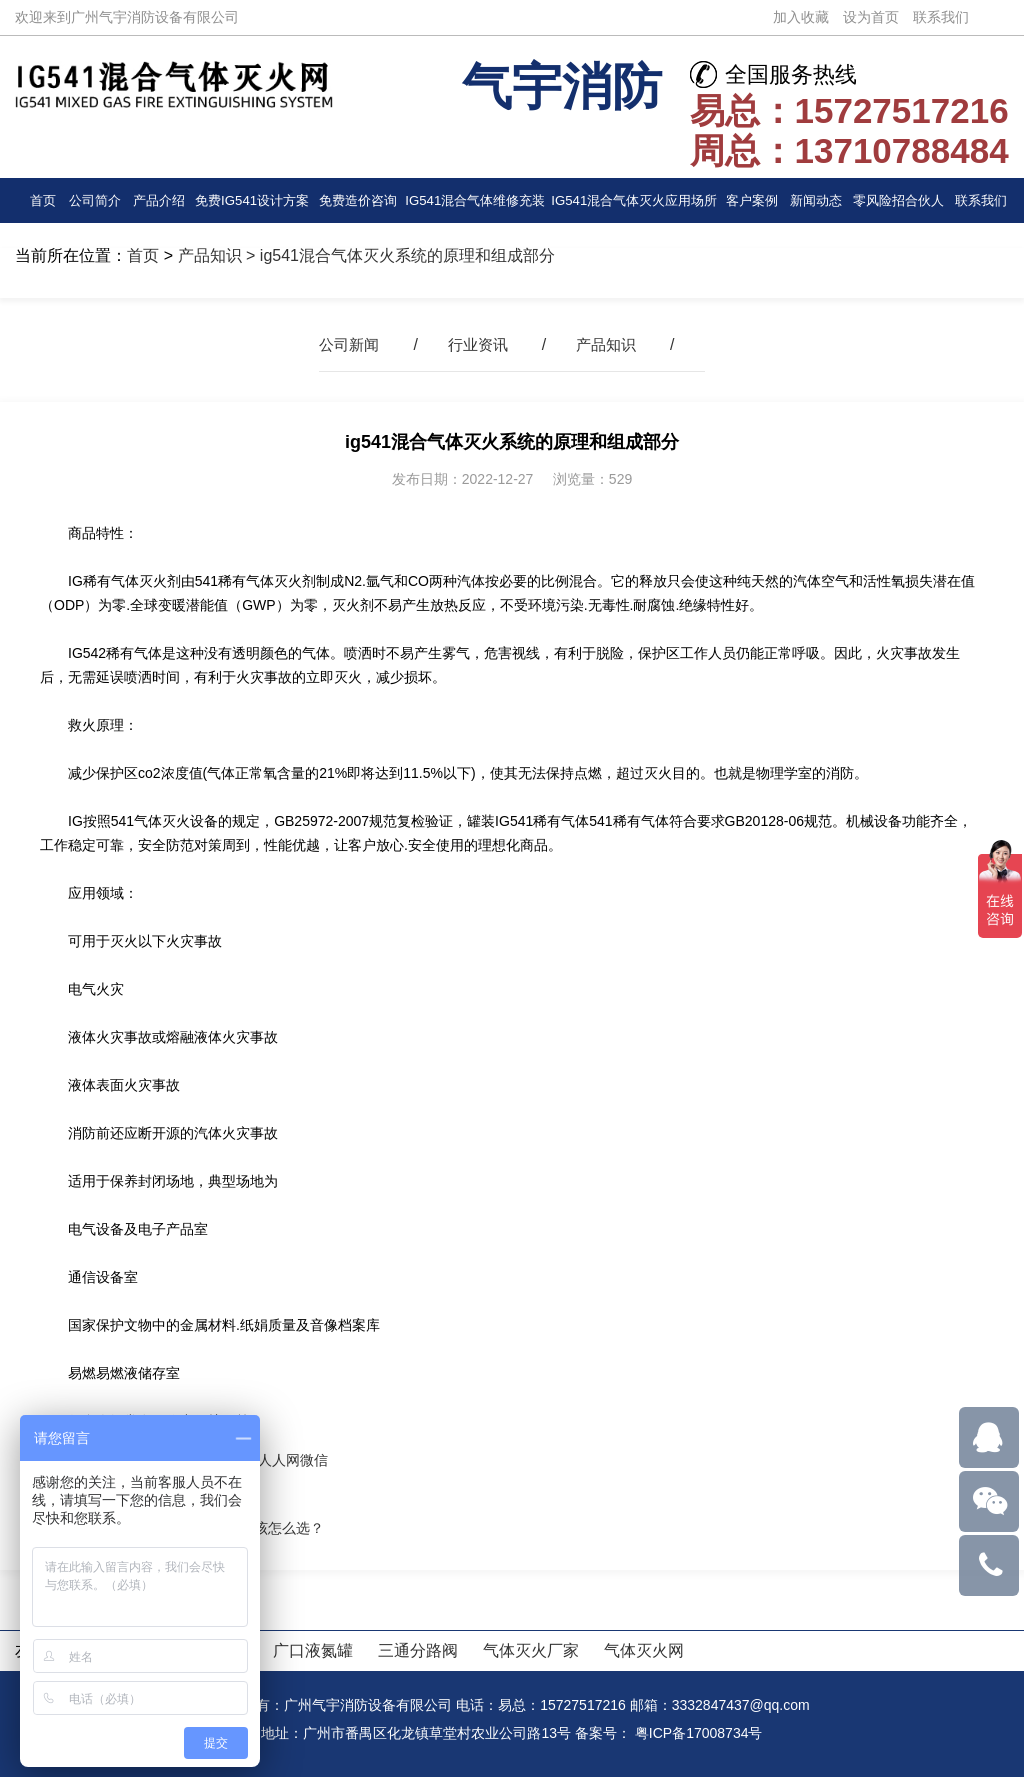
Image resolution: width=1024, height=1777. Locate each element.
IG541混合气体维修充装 (475, 207)
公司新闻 (345, 344)
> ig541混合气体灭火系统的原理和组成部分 (398, 255)
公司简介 (94, 200)
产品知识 (210, 255)
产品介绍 (158, 200)
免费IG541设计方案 (251, 200)
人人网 (279, 1460)
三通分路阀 (418, 1650)
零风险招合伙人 (898, 200)
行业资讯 (478, 344)
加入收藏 (801, 17)
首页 (43, 200)
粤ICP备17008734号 (699, 1733)
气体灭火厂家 (531, 1650)
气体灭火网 (644, 1650)
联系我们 (941, 17)
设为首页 (871, 17)
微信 (314, 1460)
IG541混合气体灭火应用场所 (634, 207)
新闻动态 (816, 200)
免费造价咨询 (357, 200)
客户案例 (752, 200)
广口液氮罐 (313, 1650)
